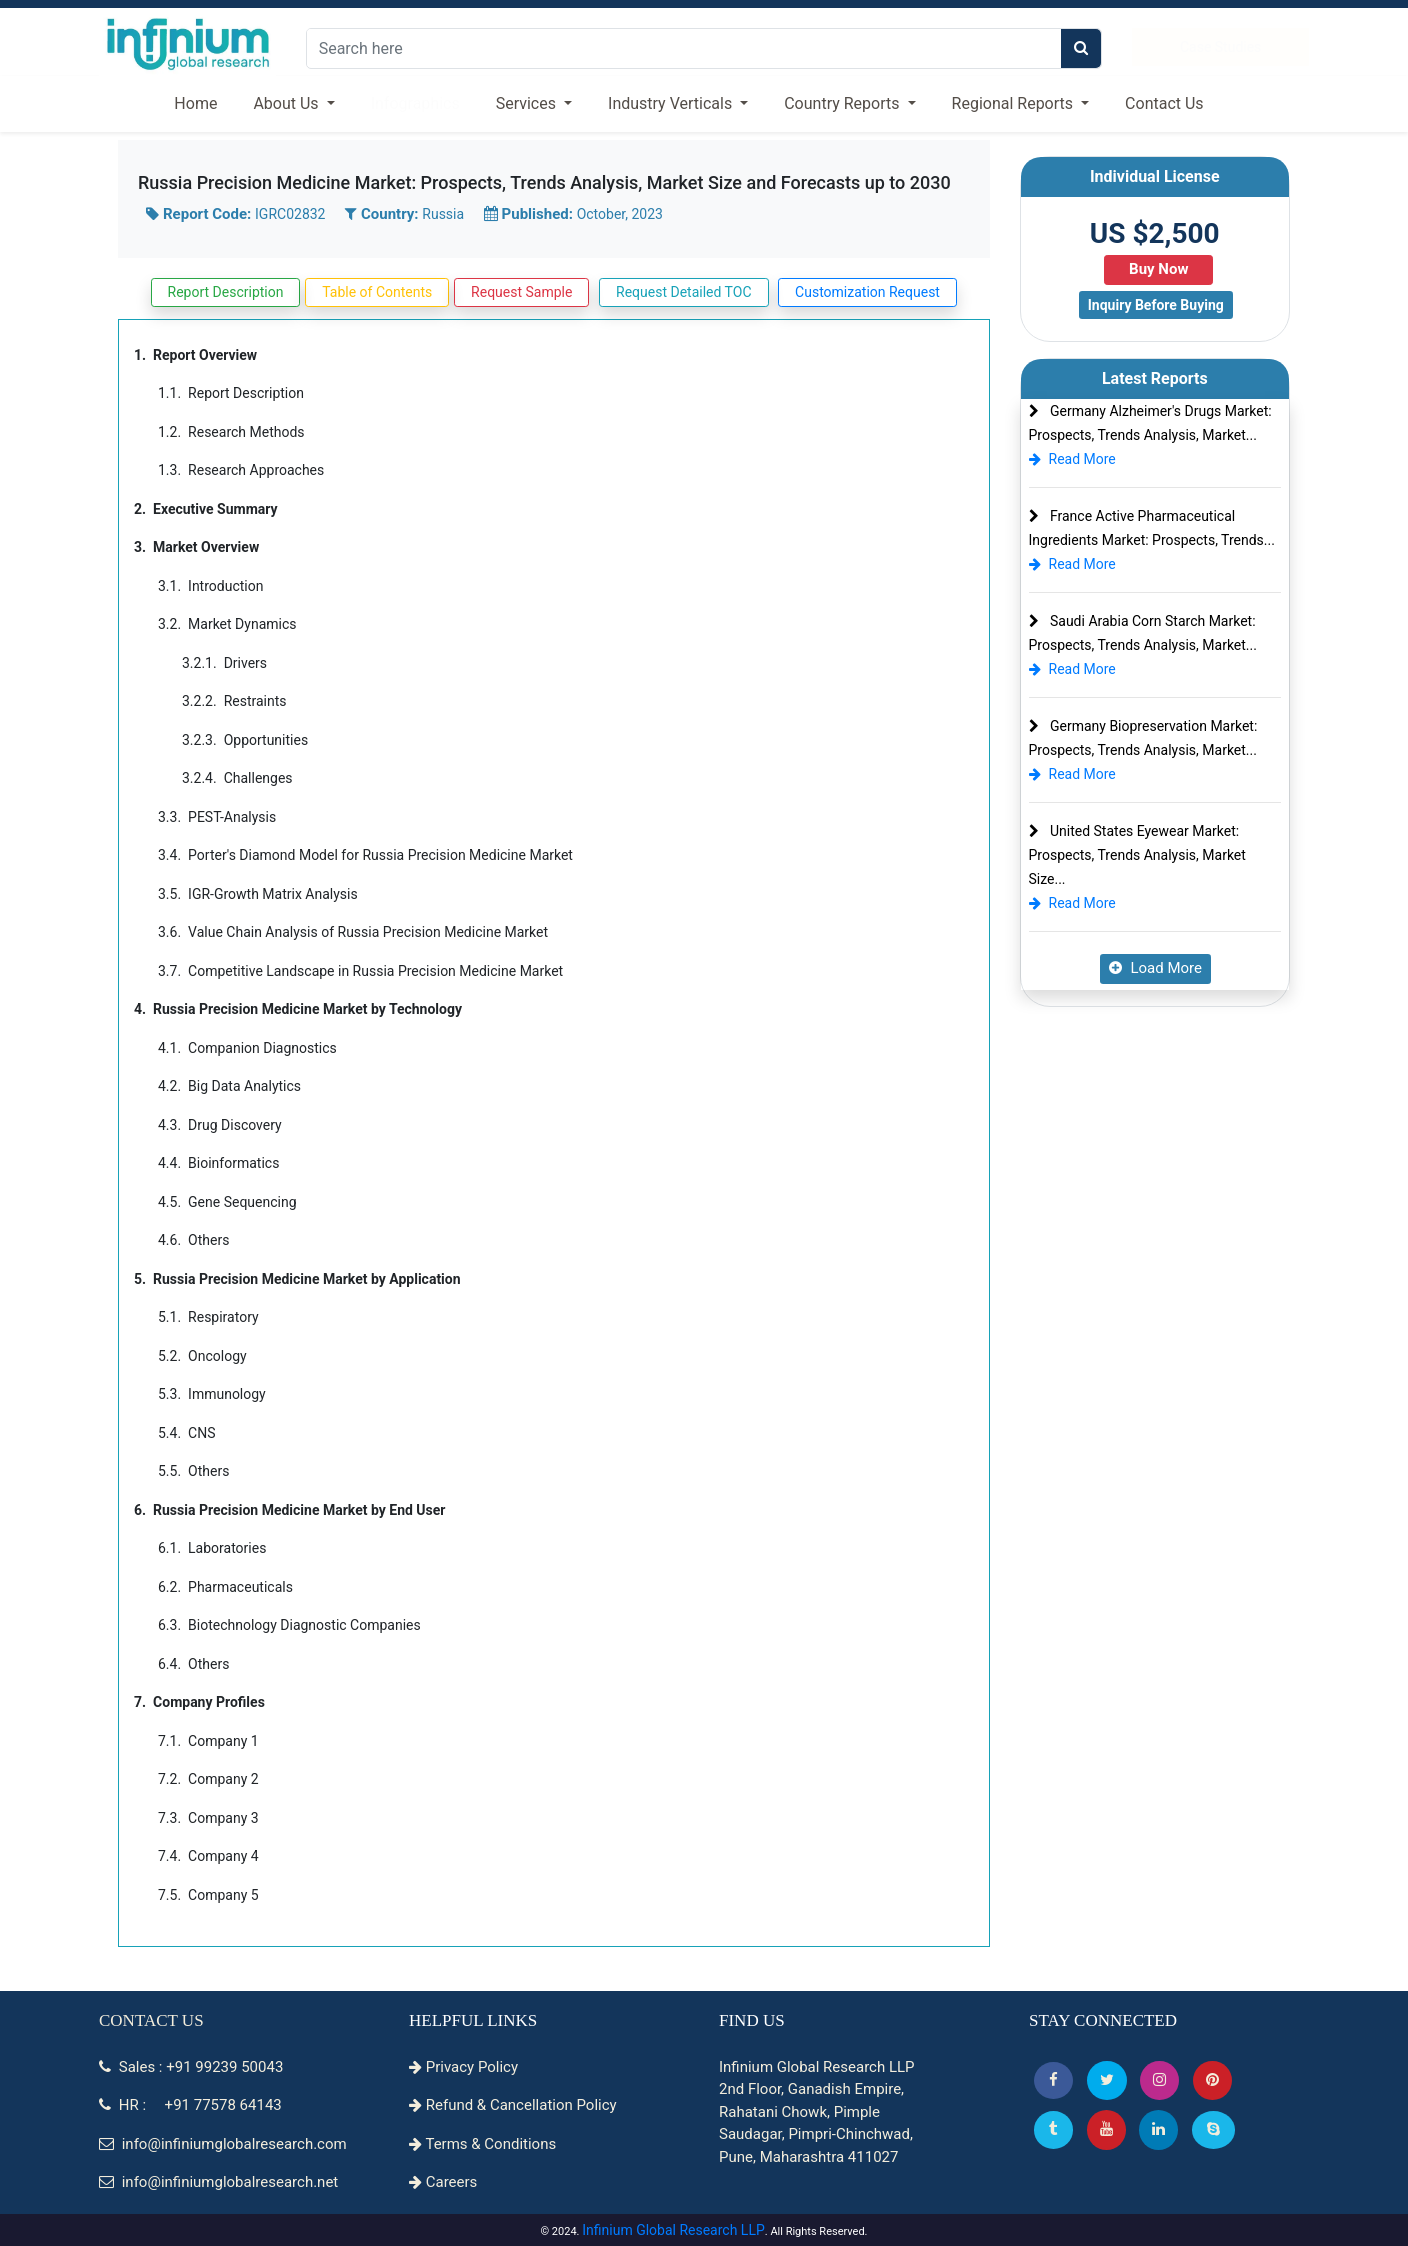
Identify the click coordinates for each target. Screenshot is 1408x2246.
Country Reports (843, 103)
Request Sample (521, 292)
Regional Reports (1014, 103)
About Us (287, 103)
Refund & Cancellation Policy (513, 2105)
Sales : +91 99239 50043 (191, 2067)
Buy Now (1158, 269)
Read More (1072, 459)
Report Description (226, 292)
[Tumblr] (1053, 2129)
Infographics (415, 103)
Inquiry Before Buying (1156, 305)
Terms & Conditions (482, 2144)
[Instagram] (1159, 2080)
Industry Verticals (672, 103)
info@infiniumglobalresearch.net (218, 2182)
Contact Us (1164, 103)
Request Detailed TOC (683, 292)
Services (528, 103)
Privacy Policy (463, 2067)
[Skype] (1213, 2129)
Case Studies (1220, 47)
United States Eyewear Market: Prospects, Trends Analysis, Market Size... (1137, 855)
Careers (443, 2182)
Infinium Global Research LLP (673, 2230)
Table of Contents (377, 292)
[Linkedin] (1158, 2129)
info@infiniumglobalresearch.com (223, 2144)
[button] (1053, 2080)
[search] (1081, 48)
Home (195, 103)
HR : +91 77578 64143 (190, 2105)
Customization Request (867, 292)
